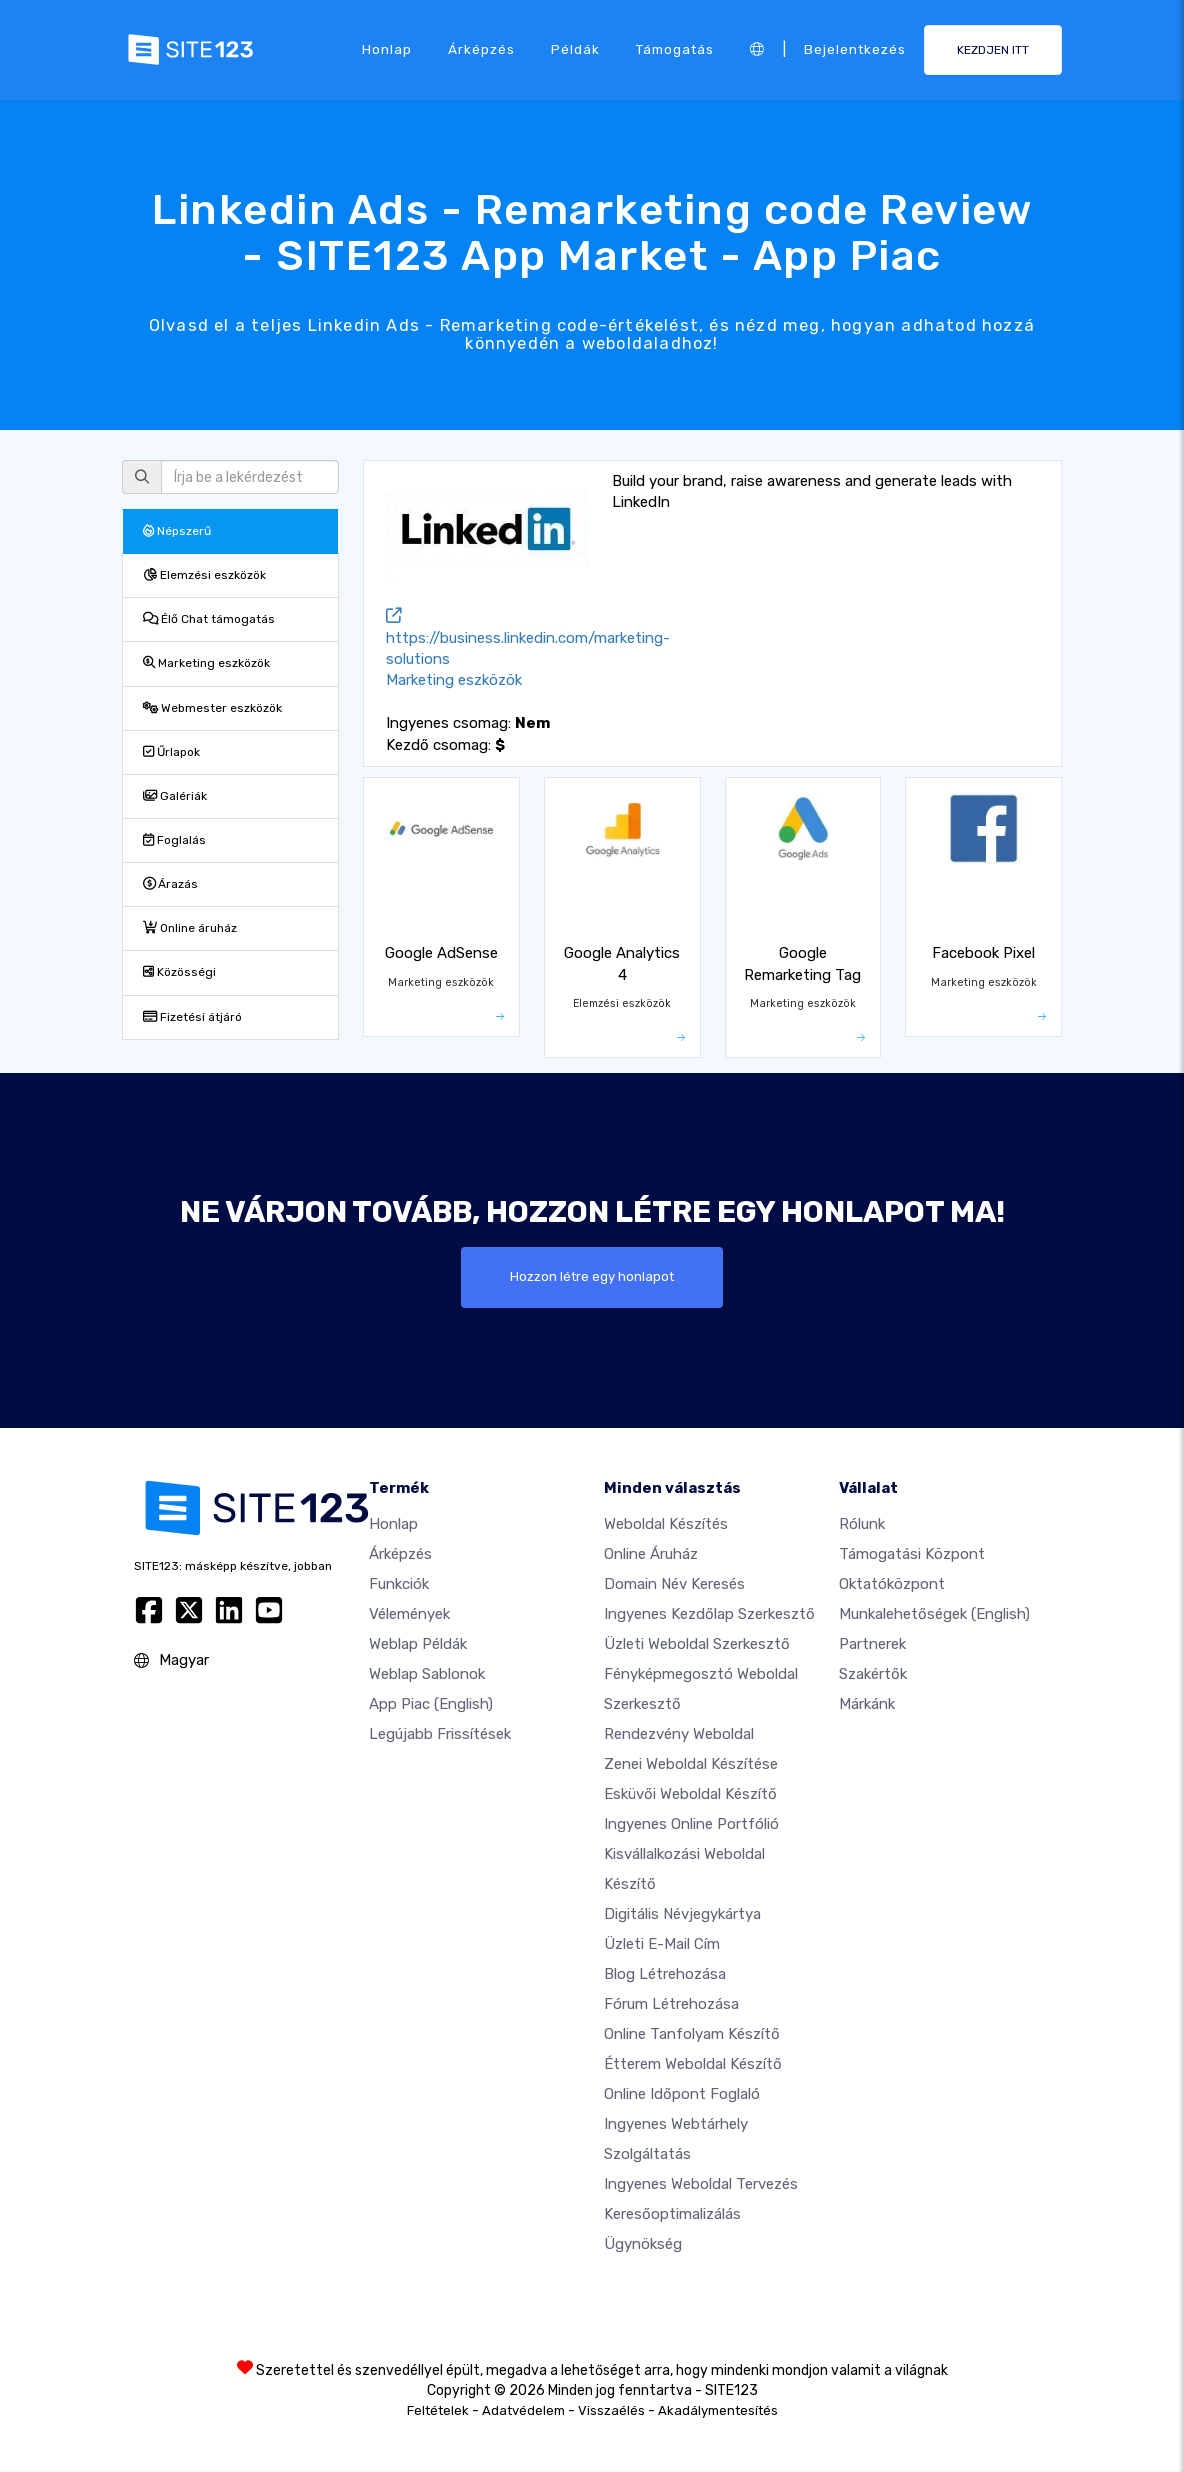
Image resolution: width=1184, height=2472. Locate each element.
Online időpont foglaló (682, 2095)
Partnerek (872, 1645)
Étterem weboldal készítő (693, 2065)
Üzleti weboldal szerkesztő (697, 1645)
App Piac (431, 1705)
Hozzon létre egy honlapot (592, 1277)
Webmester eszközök (212, 708)
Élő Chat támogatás (209, 619)
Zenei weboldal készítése (691, 1765)
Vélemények (409, 1615)
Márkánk (867, 1705)
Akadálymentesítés (718, 2411)
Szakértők (873, 1675)
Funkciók (399, 1585)
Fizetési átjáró (192, 1017)
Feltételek (438, 2411)
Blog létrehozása (665, 1975)
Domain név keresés (674, 1585)
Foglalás (174, 840)
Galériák (175, 796)
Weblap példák (418, 1645)
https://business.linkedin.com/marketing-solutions (528, 638)
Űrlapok (171, 752)
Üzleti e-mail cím (662, 1945)
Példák (575, 49)
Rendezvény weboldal (679, 1735)
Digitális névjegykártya (682, 1915)
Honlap (387, 49)
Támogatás (675, 49)
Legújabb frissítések (440, 1735)
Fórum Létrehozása (671, 2005)
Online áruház (190, 928)
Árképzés (481, 49)
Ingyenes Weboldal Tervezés (701, 2185)
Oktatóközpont (892, 1585)
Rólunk (862, 1525)
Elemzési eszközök (204, 575)
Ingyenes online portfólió (691, 1825)
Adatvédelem (523, 2411)
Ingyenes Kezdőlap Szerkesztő (709, 1615)
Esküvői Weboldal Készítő (690, 1795)
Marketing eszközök (206, 663)
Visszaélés (611, 2411)
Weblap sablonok (427, 1675)
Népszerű (177, 531)
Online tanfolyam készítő (692, 2035)
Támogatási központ (912, 1555)
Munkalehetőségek (934, 1615)
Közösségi (179, 972)
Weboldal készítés (666, 1525)
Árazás (170, 884)
